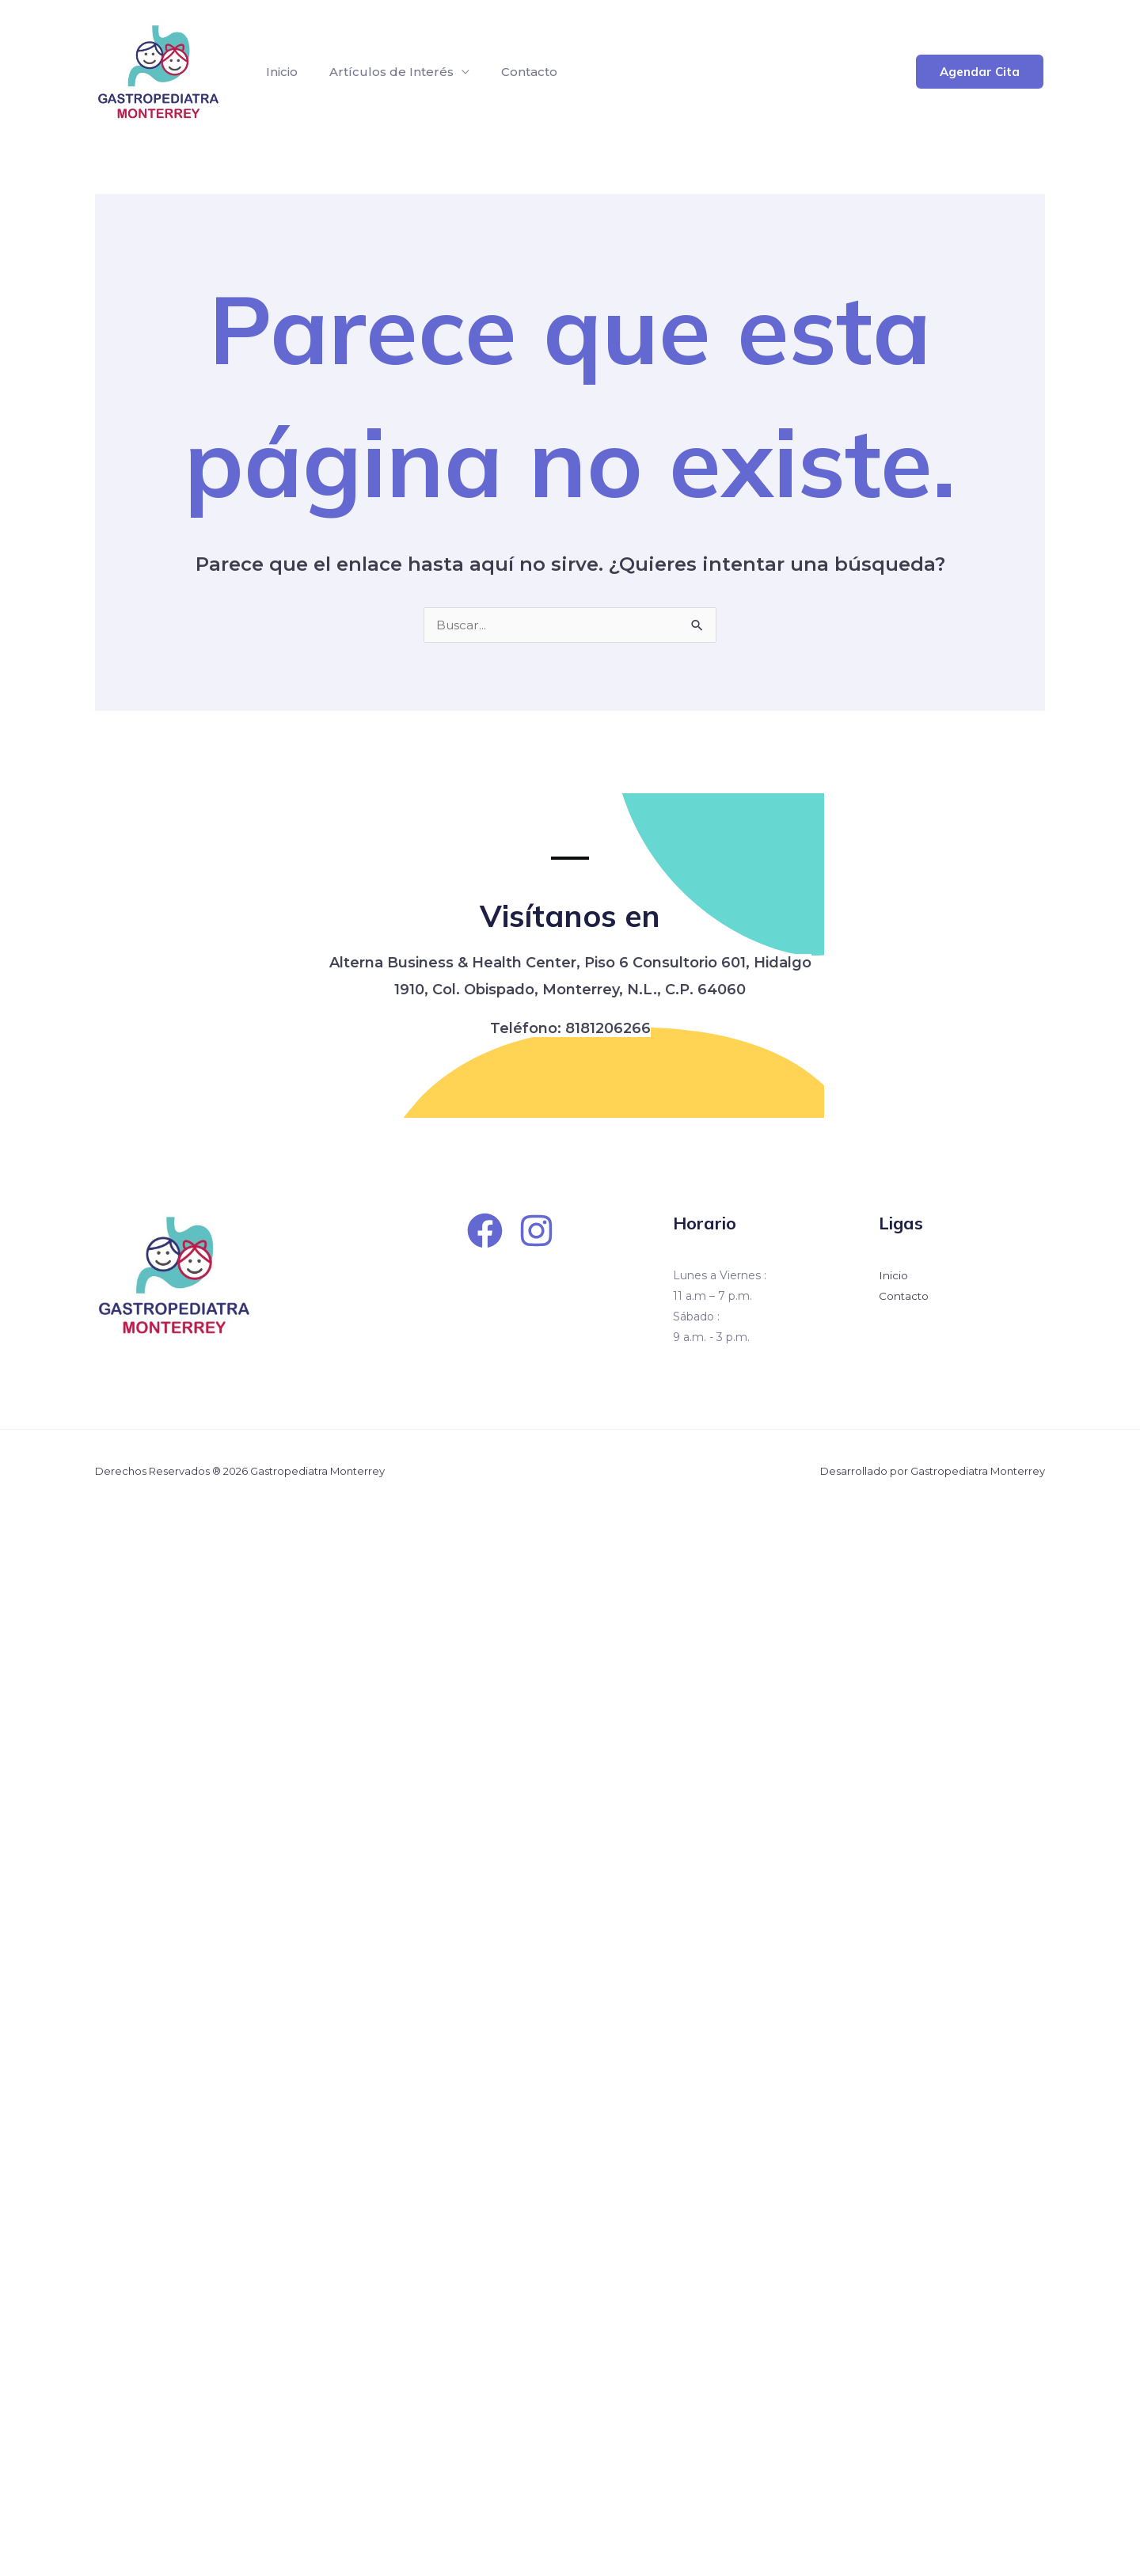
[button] (979, 71)
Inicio (278, 71)
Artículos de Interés (382, 71)
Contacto (513, 71)
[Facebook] (485, 1230)
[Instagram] (536, 1230)
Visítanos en (570, 913)
